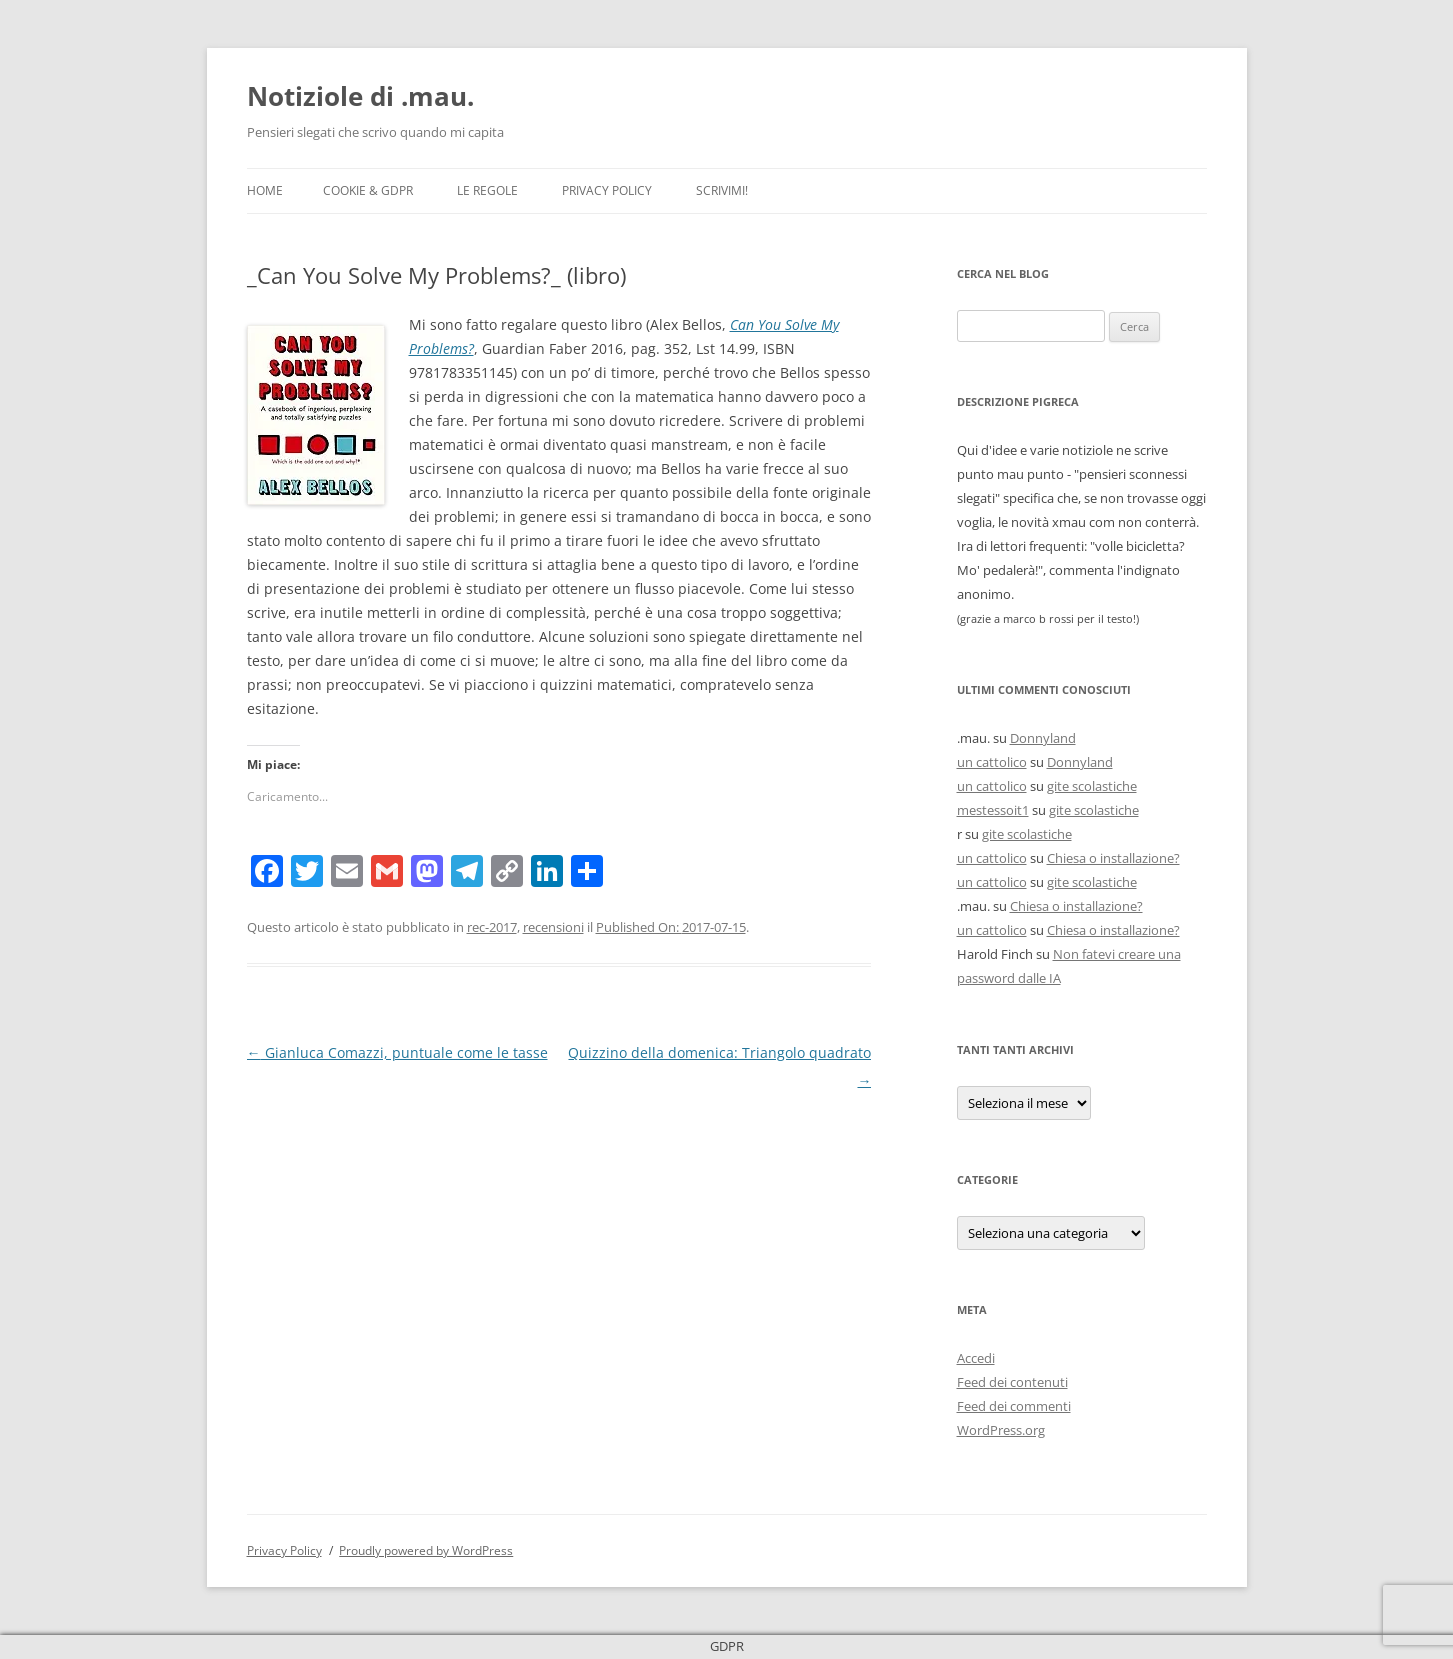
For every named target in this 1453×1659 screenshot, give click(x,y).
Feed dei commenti (1014, 1406)
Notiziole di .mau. (360, 96)
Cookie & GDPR (368, 190)
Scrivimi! (722, 190)
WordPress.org (1001, 1430)
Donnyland (1043, 738)
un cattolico (992, 762)
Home (265, 190)
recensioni (553, 927)
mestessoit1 (993, 810)
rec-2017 (492, 927)
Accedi (976, 1358)
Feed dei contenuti (1012, 1382)
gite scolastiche (1092, 786)
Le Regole (487, 190)
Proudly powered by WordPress (426, 1550)
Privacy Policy (607, 190)
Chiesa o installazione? (1113, 858)
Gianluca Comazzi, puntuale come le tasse (397, 1052)
